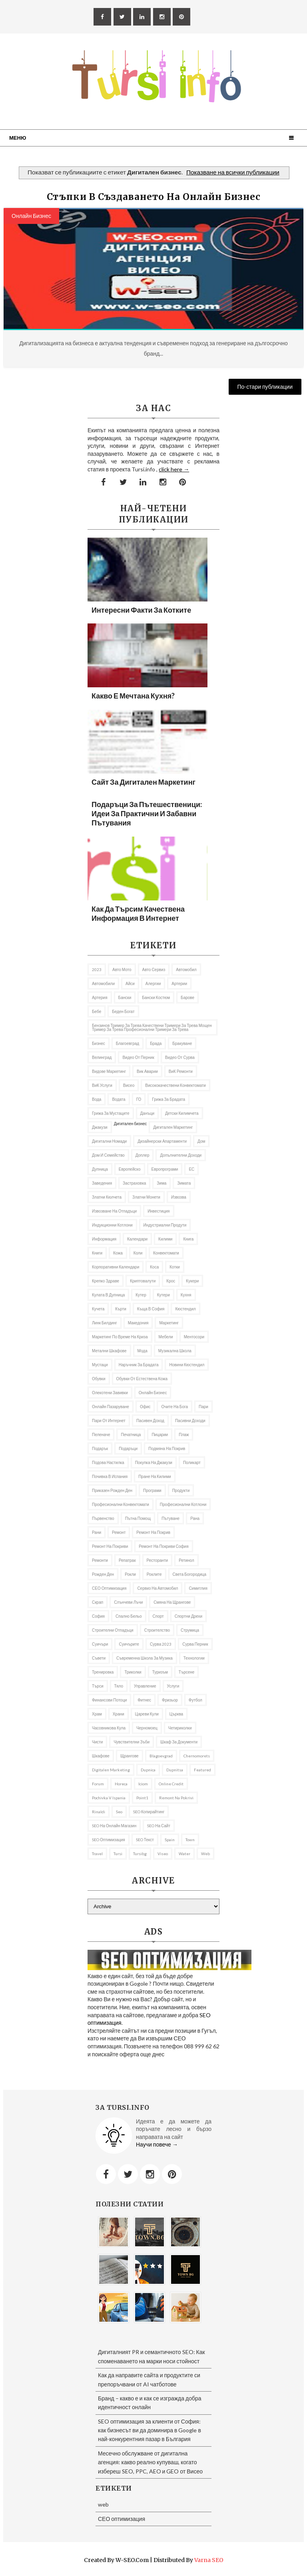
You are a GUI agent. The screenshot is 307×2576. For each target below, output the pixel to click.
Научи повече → (157, 2144)
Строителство (157, 1630)
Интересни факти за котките (141, 609)
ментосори (194, 1336)
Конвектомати (166, 1252)
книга (188, 1239)
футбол (195, 1700)
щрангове (129, 1755)
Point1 (142, 1797)
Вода (96, 1099)
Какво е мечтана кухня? (133, 695)
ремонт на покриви (110, 1546)
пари (203, 1406)
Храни (118, 1713)
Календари (137, 1239)
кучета (98, 1308)
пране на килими (154, 1476)
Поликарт (192, 1462)
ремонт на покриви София (163, 1546)
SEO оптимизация (108, 1839)
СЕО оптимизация (109, 1588)
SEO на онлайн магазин (114, 1825)
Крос (170, 1280)
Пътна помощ (138, 1518)
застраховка (134, 1183)
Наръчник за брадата (139, 1364)
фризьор (170, 1700)
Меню (17, 138)
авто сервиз (153, 969)
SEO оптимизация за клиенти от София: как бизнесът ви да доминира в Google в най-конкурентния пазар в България (149, 2430)
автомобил (186, 969)
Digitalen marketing (111, 1769)
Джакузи (100, 1127)
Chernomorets (196, 1755)
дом (201, 1141)
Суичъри (100, 1644)
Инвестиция (158, 1211)
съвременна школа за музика (144, 1658)
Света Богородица (189, 1574)
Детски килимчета (182, 1113)
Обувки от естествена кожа (141, 1378)
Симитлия (198, 1588)
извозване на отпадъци (114, 1211)
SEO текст (145, 1839)
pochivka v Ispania (109, 1797)
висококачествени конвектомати (175, 1085)
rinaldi (98, 1811)
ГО (139, 1099)
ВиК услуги (102, 1085)
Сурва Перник (195, 1644)
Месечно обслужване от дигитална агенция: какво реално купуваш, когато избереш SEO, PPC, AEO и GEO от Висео (150, 2462)
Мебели (166, 1336)
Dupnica (148, 1769)
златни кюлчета (107, 1197)
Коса (154, 1266)
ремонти (100, 1560)
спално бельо (129, 1616)
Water (184, 1853)
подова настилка (108, 1462)
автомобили (103, 983)
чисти (97, 1741)
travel (97, 1853)
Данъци (147, 1113)
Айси (130, 983)
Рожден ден (103, 1574)
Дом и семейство (108, 1155)
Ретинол (186, 1560)
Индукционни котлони (112, 1225)
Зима (161, 1183)
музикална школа (174, 1350)
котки (174, 1266)
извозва (178, 1197)
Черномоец (146, 1727)
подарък (100, 1448)
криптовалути (142, 1280)
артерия (100, 997)
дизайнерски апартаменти (162, 1141)
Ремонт (119, 1532)
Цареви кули (147, 1713)
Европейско (130, 1169)
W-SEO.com (132, 2560)
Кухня (186, 1294)
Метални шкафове (109, 1350)
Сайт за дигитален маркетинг (143, 782)
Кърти (120, 1308)
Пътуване (170, 1518)
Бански (125, 997)
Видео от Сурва (180, 1057)
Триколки (132, 1672)
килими (165, 1239)
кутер (141, 1294)
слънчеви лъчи (128, 1602)
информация (104, 1239)
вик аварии (147, 1071)
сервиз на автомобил (157, 1588)
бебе (96, 1011)
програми (152, 1490)
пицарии (160, 1434)
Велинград (102, 1057)
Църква (176, 1713)
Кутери (163, 1294)
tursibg (140, 1853)
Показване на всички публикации (232, 172)
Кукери (192, 1280)
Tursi (118, 1853)
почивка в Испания (110, 1476)
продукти (181, 1490)
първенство (103, 1518)
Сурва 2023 (160, 1644)
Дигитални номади (109, 1141)
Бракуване (182, 1043)
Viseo (162, 1853)
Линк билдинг (104, 1322)
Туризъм (160, 1672)
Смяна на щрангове (172, 1602)
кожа (118, 1252)
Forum (98, 1783)
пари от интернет (109, 1420)
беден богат (123, 1011)
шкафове (101, 1755)
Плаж (184, 1434)
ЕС (191, 1169)
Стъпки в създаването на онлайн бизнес (154, 196)
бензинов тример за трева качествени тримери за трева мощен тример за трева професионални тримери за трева (152, 1027)
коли (138, 1252)
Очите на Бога (174, 1406)
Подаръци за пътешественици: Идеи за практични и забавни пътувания (147, 813)
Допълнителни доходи (180, 1155)
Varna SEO (208, 2560)
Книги (97, 1252)
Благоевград (127, 1043)
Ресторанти (157, 1560)
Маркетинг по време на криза (120, 1336)
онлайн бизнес (31, 215)
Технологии (194, 1658)
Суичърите (129, 1644)
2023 (97, 969)
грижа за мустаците (111, 1113)
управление (145, 1686)
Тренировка (103, 1672)
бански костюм (156, 997)
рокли (130, 1574)
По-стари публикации (265, 386)
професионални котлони (183, 1504)
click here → (174, 469)
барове (187, 997)
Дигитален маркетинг (173, 1127)
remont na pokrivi (176, 1797)
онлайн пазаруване (110, 1406)
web (205, 1853)
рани (96, 1532)
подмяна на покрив (166, 1448)
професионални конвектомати (120, 1504)
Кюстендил (185, 1308)
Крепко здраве (105, 1280)
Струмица (190, 1630)
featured (202, 1769)
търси (98, 1686)
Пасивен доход (150, 1420)
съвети (99, 1658)
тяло (118, 1686)
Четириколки (180, 1727)
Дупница (100, 1169)
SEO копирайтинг (148, 1811)
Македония (138, 1322)
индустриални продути (165, 1225)
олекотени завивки (110, 1392)
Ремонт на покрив (153, 1532)
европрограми (165, 1169)
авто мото (122, 969)
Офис (145, 1406)
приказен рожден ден (112, 1490)
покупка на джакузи (153, 1462)
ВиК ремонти (181, 1071)
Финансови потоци (109, 1700)
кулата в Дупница (108, 1294)
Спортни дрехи (189, 1616)
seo (119, 1811)
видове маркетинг (109, 1071)
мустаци (100, 1364)
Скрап (97, 1602)
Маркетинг (169, 1322)
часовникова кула (109, 1727)
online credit (171, 1783)
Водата (118, 1099)
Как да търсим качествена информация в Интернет (138, 913)
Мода (143, 1350)
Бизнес (98, 1043)
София (98, 1616)
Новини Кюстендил (186, 1364)
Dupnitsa (174, 1769)
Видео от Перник (138, 1057)
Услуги (173, 1686)
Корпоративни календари (115, 1266)
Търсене (187, 1672)
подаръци (128, 1448)
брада (155, 1043)
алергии (153, 983)
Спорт (158, 1616)
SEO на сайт (158, 1825)
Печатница (131, 1434)
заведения (102, 1183)
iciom (143, 1783)
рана (194, 1518)
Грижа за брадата (168, 1099)
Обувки (99, 1378)
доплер (143, 1155)
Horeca (121, 1783)
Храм (97, 1713)
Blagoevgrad (161, 1755)
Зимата (184, 1183)
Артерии (179, 983)
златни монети (146, 1197)
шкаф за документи (178, 1741)
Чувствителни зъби (132, 1741)
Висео (128, 1085)
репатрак (127, 1560)
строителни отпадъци (113, 1630)
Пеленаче (101, 1434)
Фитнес (144, 1700)
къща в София (151, 1308)
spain (170, 1839)
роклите (154, 1574)
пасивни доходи (190, 1420)
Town (190, 1839)
